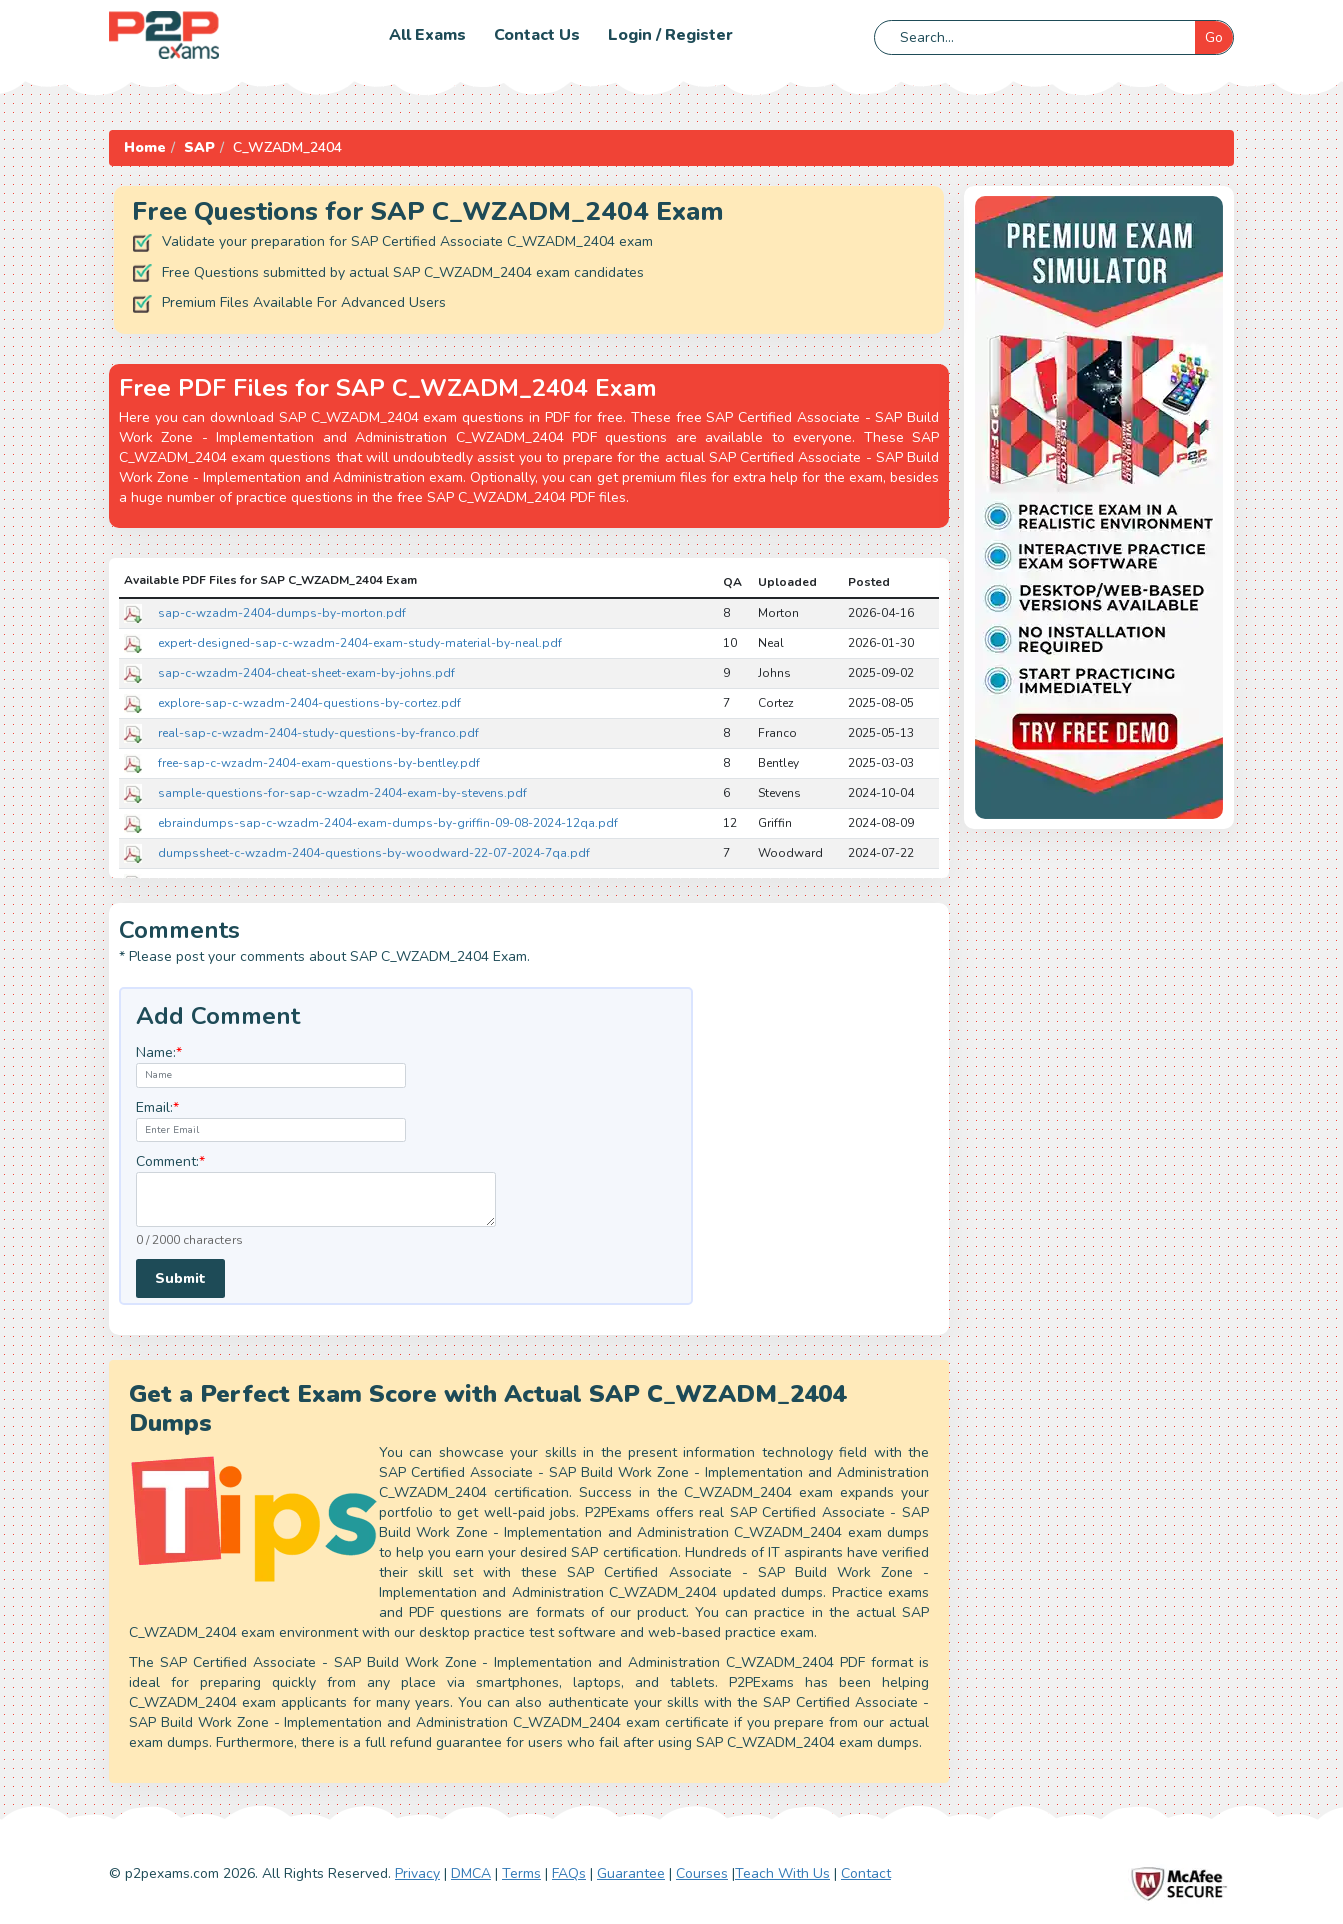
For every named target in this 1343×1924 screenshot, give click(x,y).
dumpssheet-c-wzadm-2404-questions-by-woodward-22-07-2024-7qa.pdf (374, 853)
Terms (521, 1873)
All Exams (427, 35)
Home (145, 147)
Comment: (170, 1161)
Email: (157, 1107)
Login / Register (670, 35)
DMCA (471, 1873)
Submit (180, 1278)
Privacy (417, 1873)
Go (1214, 37)
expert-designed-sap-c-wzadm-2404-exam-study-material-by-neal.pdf (360, 643)
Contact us (537, 35)
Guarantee (631, 1873)
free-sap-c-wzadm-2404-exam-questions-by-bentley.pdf (319, 763)
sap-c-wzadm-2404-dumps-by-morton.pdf (282, 613)
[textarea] (316, 1199)
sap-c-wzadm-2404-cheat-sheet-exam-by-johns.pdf (306, 673)
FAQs (569, 1873)
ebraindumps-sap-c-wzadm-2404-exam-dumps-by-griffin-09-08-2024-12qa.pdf (388, 823)
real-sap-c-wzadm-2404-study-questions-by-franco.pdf (318, 733)
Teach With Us (782, 1873)
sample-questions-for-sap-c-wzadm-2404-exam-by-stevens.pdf (342, 793)
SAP (199, 147)
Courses (702, 1873)
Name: (159, 1052)
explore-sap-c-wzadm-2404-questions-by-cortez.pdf (309, 703)
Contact (866, 1873)
